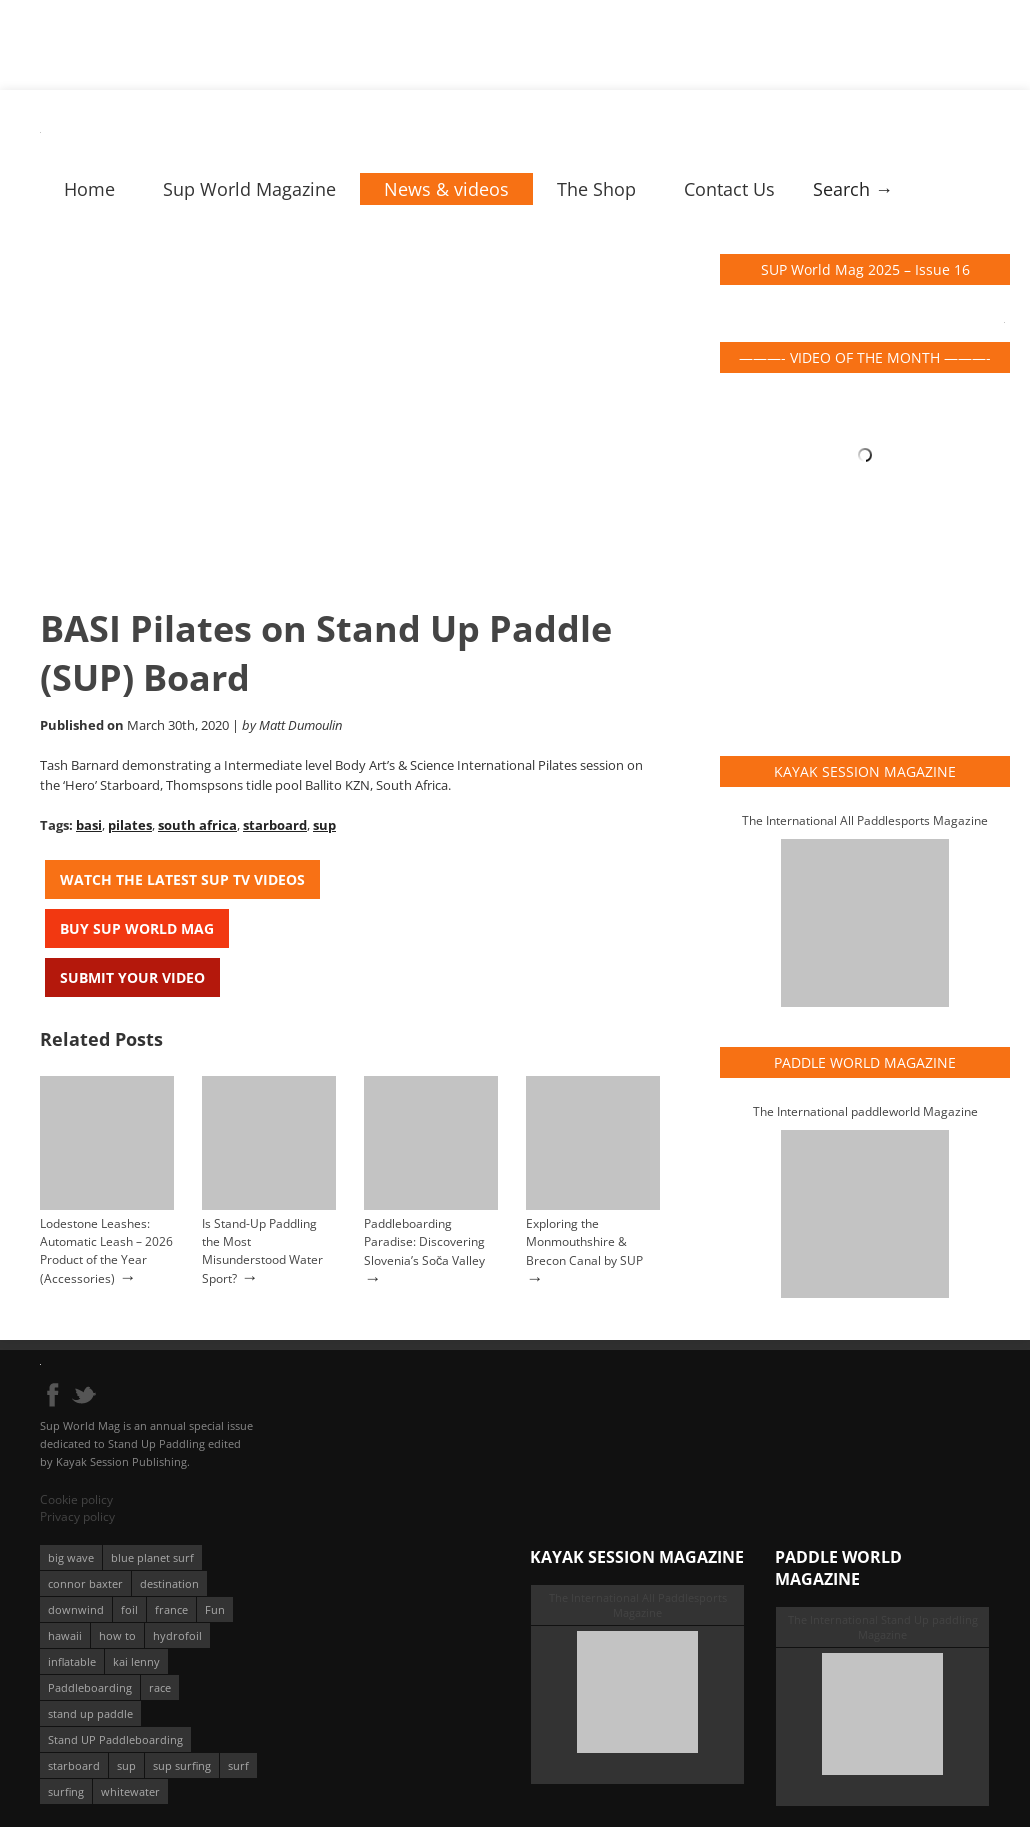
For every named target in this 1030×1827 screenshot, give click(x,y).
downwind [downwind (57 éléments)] (76, 1609)
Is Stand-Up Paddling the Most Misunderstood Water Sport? (262, 1251)
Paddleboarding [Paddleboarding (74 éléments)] (90, 1687)
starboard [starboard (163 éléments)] (74, 1765)
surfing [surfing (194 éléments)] (66, 1791)
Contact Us (729, 189)
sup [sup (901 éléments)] (126, 1765)
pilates (130, 825)
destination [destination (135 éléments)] (169, 1583)
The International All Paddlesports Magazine (865, 820)
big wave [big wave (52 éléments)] (71, 1557)
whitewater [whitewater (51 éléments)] (130, 1791)
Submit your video (132, 977)
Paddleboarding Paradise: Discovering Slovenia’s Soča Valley (424, 1242)
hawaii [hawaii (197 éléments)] (65, 1635)
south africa (197, 825)
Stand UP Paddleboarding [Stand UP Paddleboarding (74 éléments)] (115, 1739)
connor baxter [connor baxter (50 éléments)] (85, 1583)
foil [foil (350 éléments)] (129, 1609)
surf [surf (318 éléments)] (238, 1765)
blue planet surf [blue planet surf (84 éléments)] (152, 1557)
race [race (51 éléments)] (160, 1687)
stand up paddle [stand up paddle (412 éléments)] (90, 1713)
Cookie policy (76, 1499)
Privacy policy (77, 1516)
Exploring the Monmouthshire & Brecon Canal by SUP (584, 1242)
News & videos (446, 189)
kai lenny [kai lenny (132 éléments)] (136, 1661)
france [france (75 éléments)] (171, 1609)
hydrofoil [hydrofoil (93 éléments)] (177, 1635)
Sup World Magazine (249, 189)
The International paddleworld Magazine (865, 1111)
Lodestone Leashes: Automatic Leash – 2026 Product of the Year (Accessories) (106, 1251)
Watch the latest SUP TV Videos (182, 879)
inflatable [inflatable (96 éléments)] (72, 1661)
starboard (275, 825)
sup (324, 825)
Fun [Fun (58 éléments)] (215, 1609)
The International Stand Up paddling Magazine (883, 1627)
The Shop (596, 189)
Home (89, 189)
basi (89, 825)
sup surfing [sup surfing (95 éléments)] (182, 1765)
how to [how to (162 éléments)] (117, 1635)
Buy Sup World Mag (137, 928)
